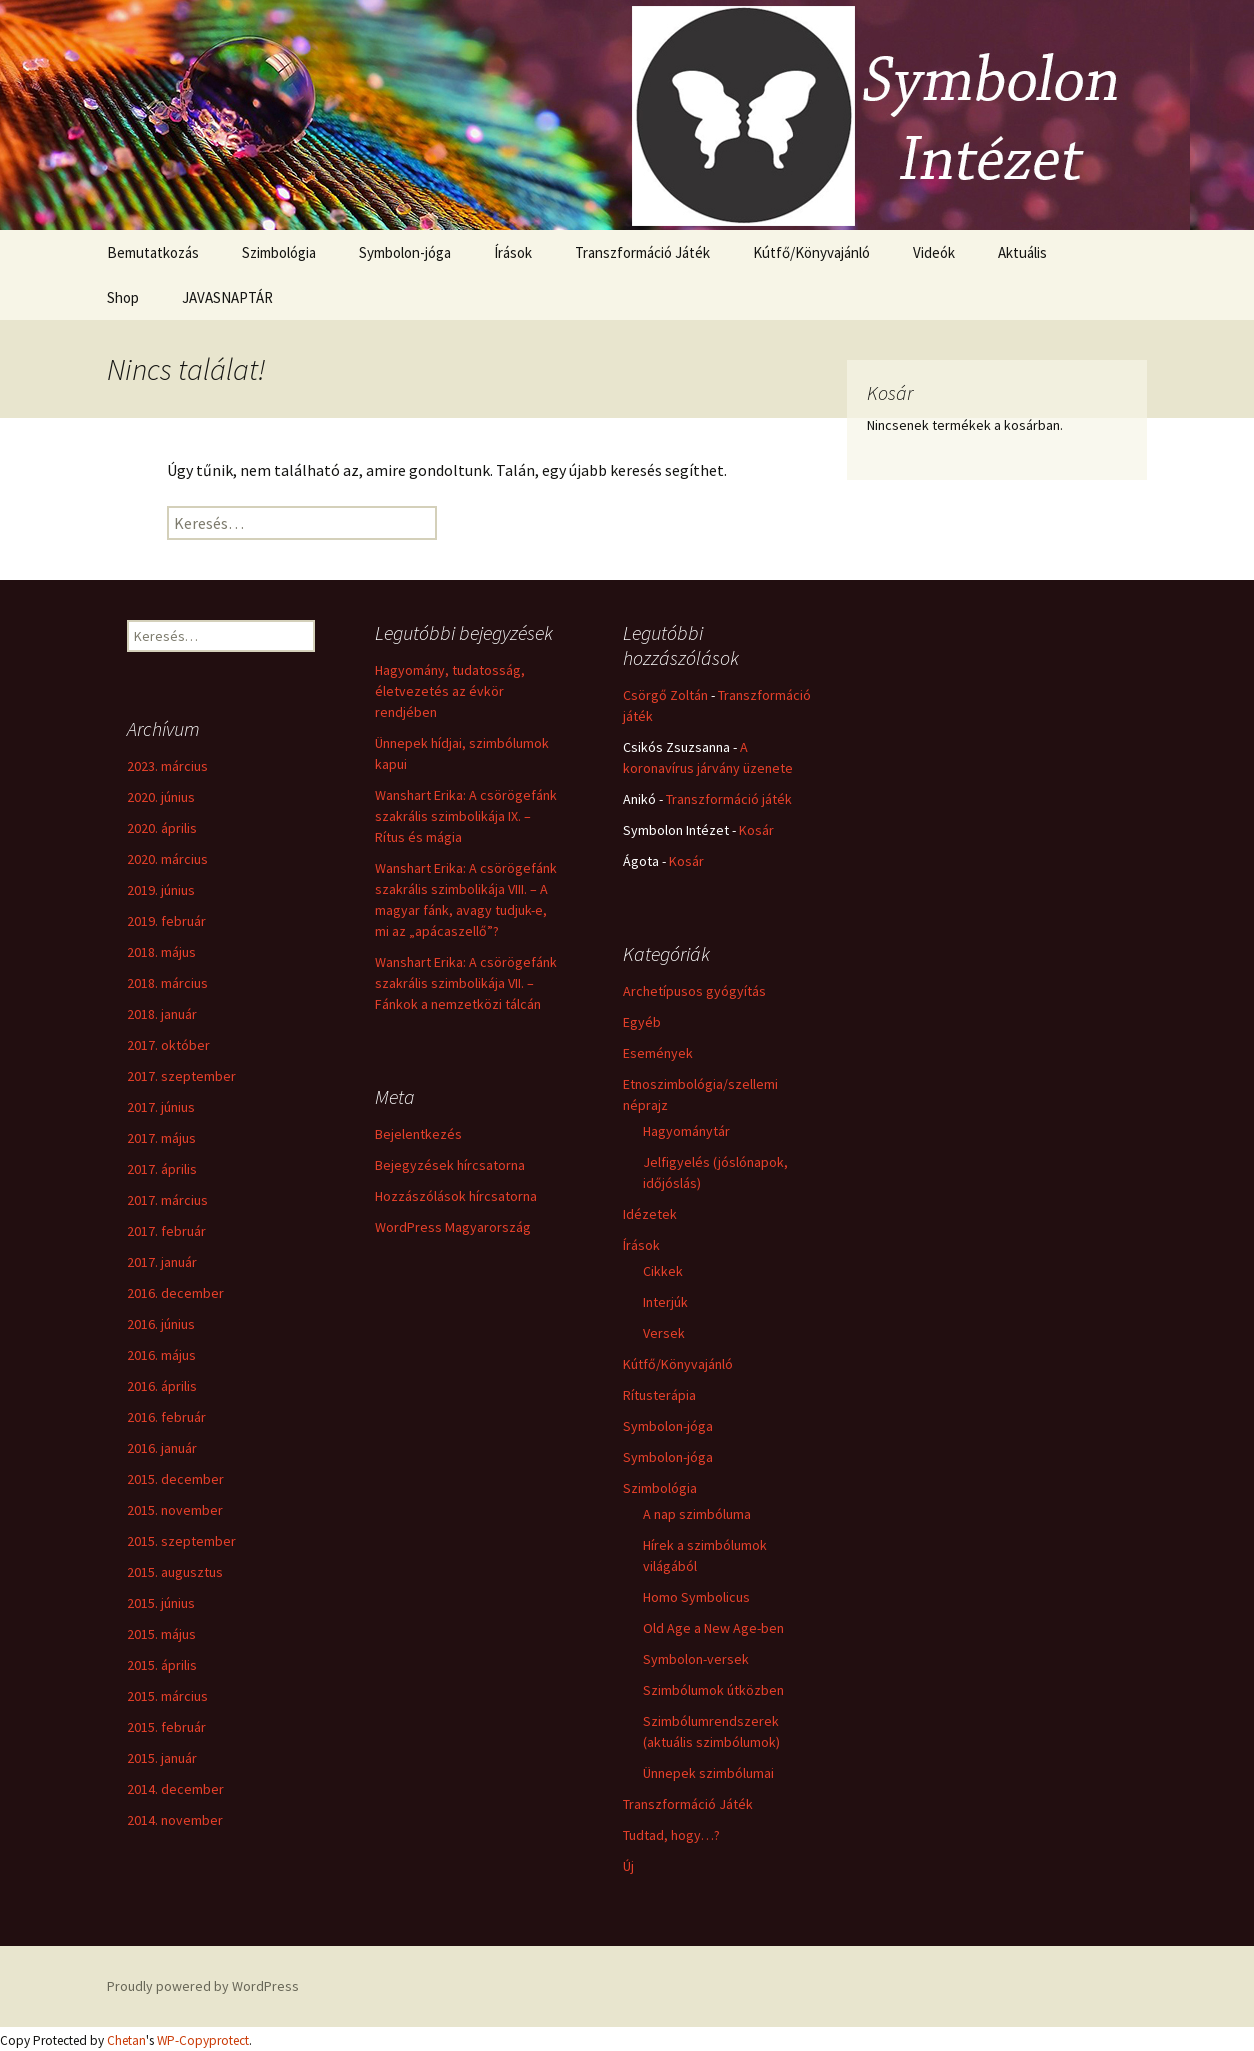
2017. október (168, 1045)
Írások (513, 252)
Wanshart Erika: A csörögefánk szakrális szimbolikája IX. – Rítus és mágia (466, 816)
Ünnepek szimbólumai (708, 1773)
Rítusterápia (659, 1395)
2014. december (175, 1789)
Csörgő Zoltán (665, 695)
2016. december (175, 1293)
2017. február (166, 1231)
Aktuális (1022, 252)
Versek (664, 1333)
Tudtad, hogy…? (671, 1835)
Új (628, 1866)
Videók (934, 252)
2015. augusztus (175, 1572)
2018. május (161, 952)
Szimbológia (279, 252)
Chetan (126, 2040)
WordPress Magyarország (453, 1227)
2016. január (162, 1448)
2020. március (167, 859)
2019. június (161, 890)
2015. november (175, 1510)
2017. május (161, 1138)
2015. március (167, 1696)
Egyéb (642, 1022)
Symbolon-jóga (405, 252)
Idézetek (650, 1214)
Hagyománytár (686, 1131)
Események (658, 1053)
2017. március (167, 1200)
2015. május (161, 1634)
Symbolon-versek (696, 1659)
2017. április (162, 1169)
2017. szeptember (181, 1076)
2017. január (162, 1262)
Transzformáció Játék (642, 252)
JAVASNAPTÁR (227, 297)
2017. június (161, 1107)
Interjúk (665, 1302)
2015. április (162, 1665)
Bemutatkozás (153, 252)
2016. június (161, 1324)
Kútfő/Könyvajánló (811, 252)
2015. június (161, 1603)
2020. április (162, 828)
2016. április (162, 1386)
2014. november (175, 1820)
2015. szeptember (181, 1541)
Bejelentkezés (418, 1134)
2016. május (161, 1355)
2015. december (175, 1479)
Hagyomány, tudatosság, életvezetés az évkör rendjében (450, 691)
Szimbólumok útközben (713, 1690)
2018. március (167, 983)
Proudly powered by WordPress (203, 1986)
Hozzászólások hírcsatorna (456, 1196)
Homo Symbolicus (696, 1597)
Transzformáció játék (729, 799)
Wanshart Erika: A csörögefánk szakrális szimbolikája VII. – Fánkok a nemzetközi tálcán (466, 983)
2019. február (166, 921)
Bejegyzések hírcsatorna (450, 1165)
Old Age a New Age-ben (713, 1628)
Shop (123, 297)
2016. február (166, 1417)
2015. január (162, 1758)
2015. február (166, 1727)
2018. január (162, 1014)
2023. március (167, 766)
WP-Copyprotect (203, 2040)
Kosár (756, 830)
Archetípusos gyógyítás (694, 991)
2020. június (161, 797)
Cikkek (663, 1271)
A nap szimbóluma (697, 1514)
